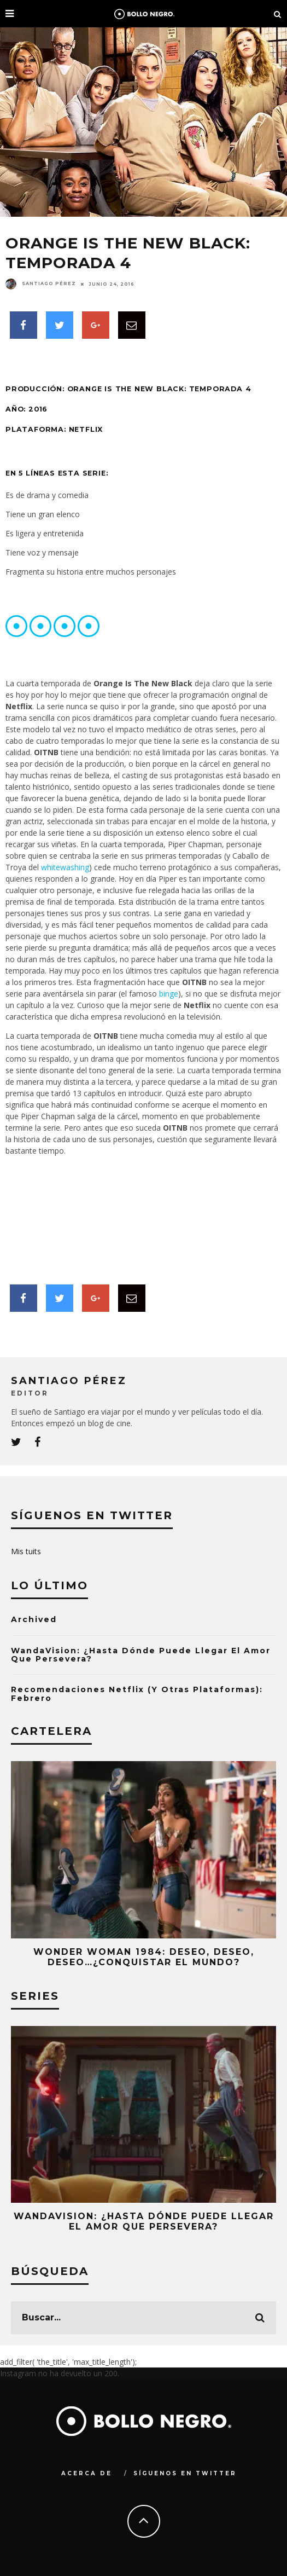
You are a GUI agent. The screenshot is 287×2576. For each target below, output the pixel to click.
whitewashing (65, 867)
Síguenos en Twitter (185, 2473)
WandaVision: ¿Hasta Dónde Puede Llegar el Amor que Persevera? (141, 1655)
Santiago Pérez (40, 283)
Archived (34, 1619)
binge (168, 993)
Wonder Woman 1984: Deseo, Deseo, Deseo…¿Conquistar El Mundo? (143, 1957)
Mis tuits (26, 1551)
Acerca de (86, 2473)
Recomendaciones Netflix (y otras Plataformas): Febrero (137, 1693)
